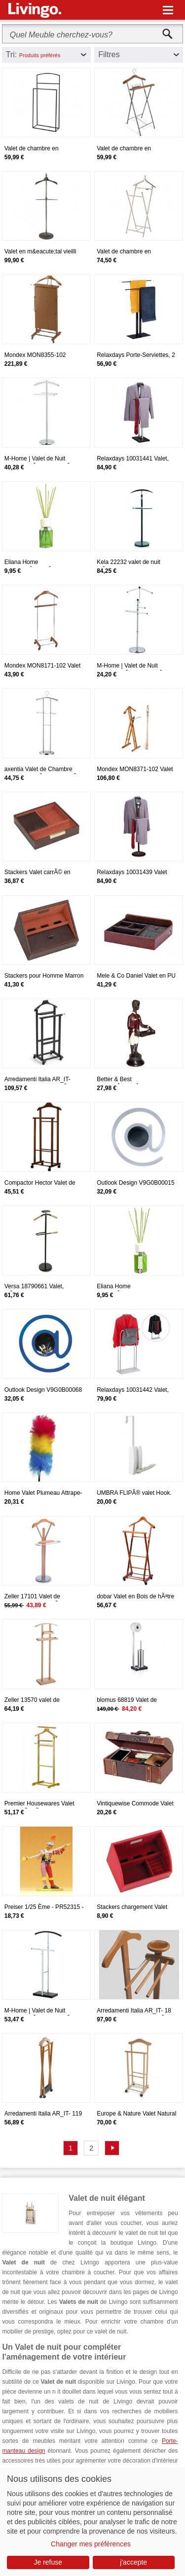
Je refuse (48, 2562)
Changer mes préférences (91, 2544)
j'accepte (133, 2562)
